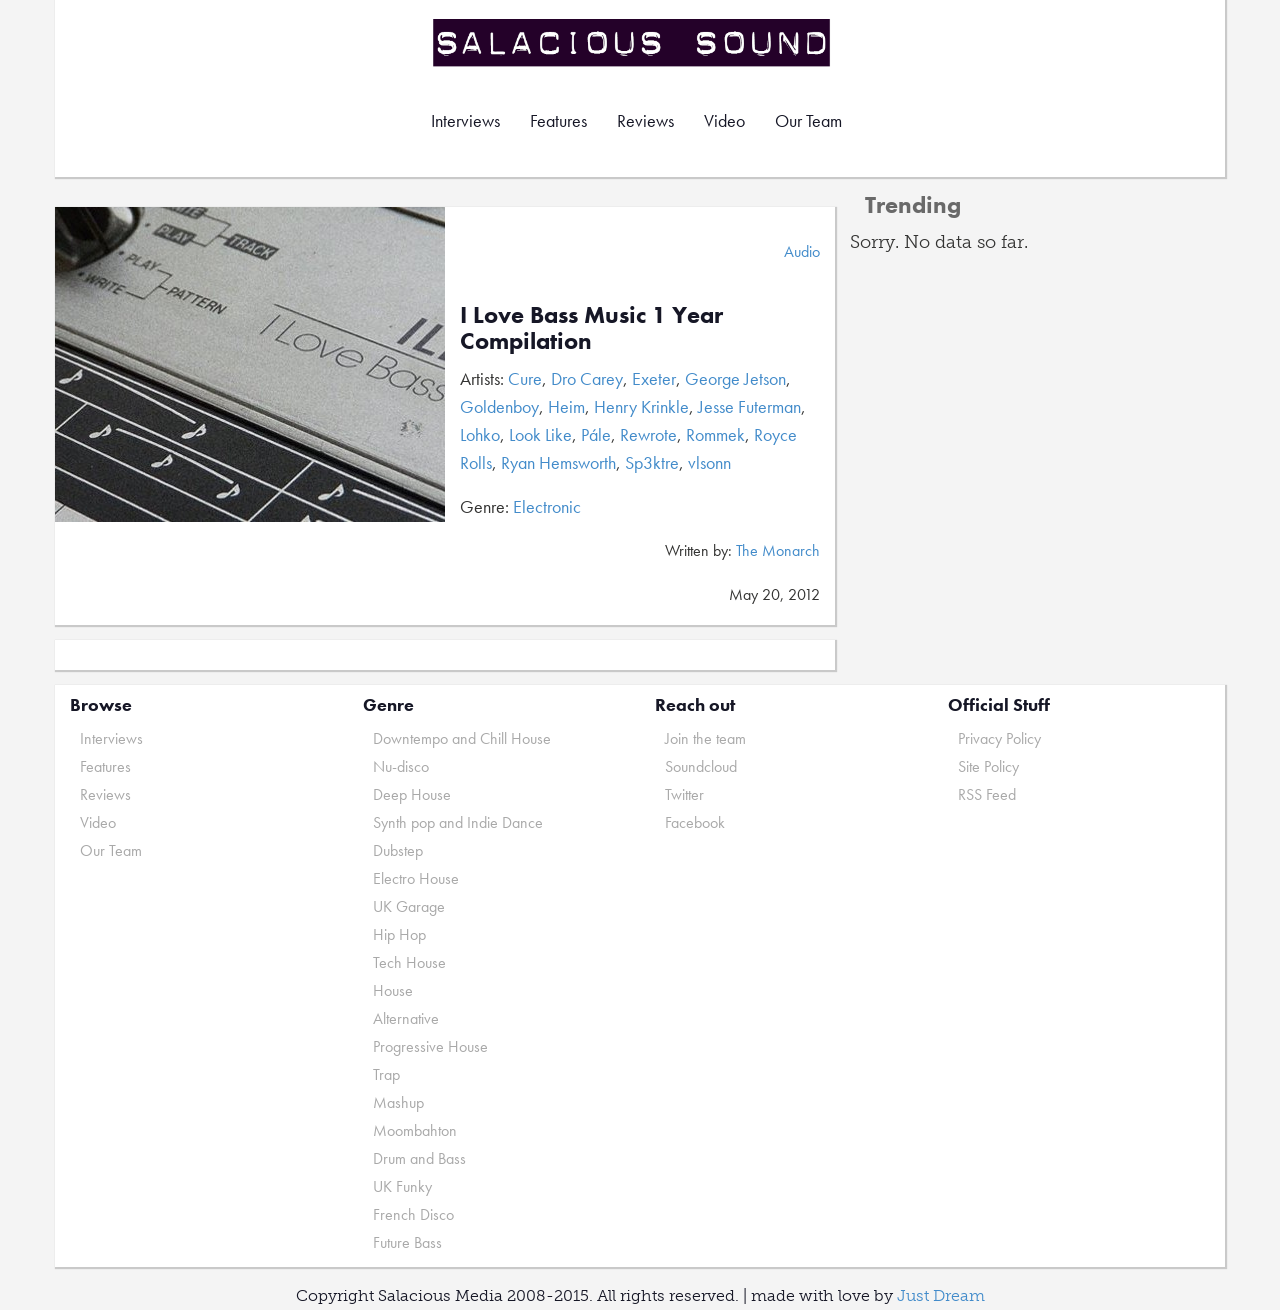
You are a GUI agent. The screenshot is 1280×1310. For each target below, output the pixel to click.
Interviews (465, 120)
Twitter (684, 794)
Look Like (540, 434)
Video (724, 120)
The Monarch (778, 550)
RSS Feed (987, 794)
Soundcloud (701, 766)
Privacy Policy (999, 738)
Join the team (705, 738)
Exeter (654, 378)
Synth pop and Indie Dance (458, 822)
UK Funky (402, 1186)
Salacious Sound (633, 42)
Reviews (645, 120)
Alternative (406, 1018)
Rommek (715, 434)
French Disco (413, 1214)
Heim (566, 406)
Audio (802, 251)
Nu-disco (401, 766)
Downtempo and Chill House (462, 738)
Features (558, 120)
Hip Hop (399, 934)
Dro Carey (587, 378)
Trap (386, 1074)
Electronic (547, 506)
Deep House (412, 794)
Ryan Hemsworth (558, 462)
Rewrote (648, 434)
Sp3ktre (652, 462)
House (393, 990)
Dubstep (398, 850)
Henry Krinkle (641, 406)
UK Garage (409, 906)
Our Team (808, 120)
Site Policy (988, 766)
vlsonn (709, 462)
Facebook (695, 822)
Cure (525, 378)
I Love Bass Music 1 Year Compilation (591, 327)
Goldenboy (499, 406)
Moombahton (415, 1130)
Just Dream (941, 1295)
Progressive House (430, 1046)
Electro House (416, 878)
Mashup (398, 1102)
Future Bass (407, 1242)
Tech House (409, 962)
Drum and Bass (419, 1158)
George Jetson (735, 378)
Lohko (480, 434)
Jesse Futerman (749, 406)
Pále (596, 434)
